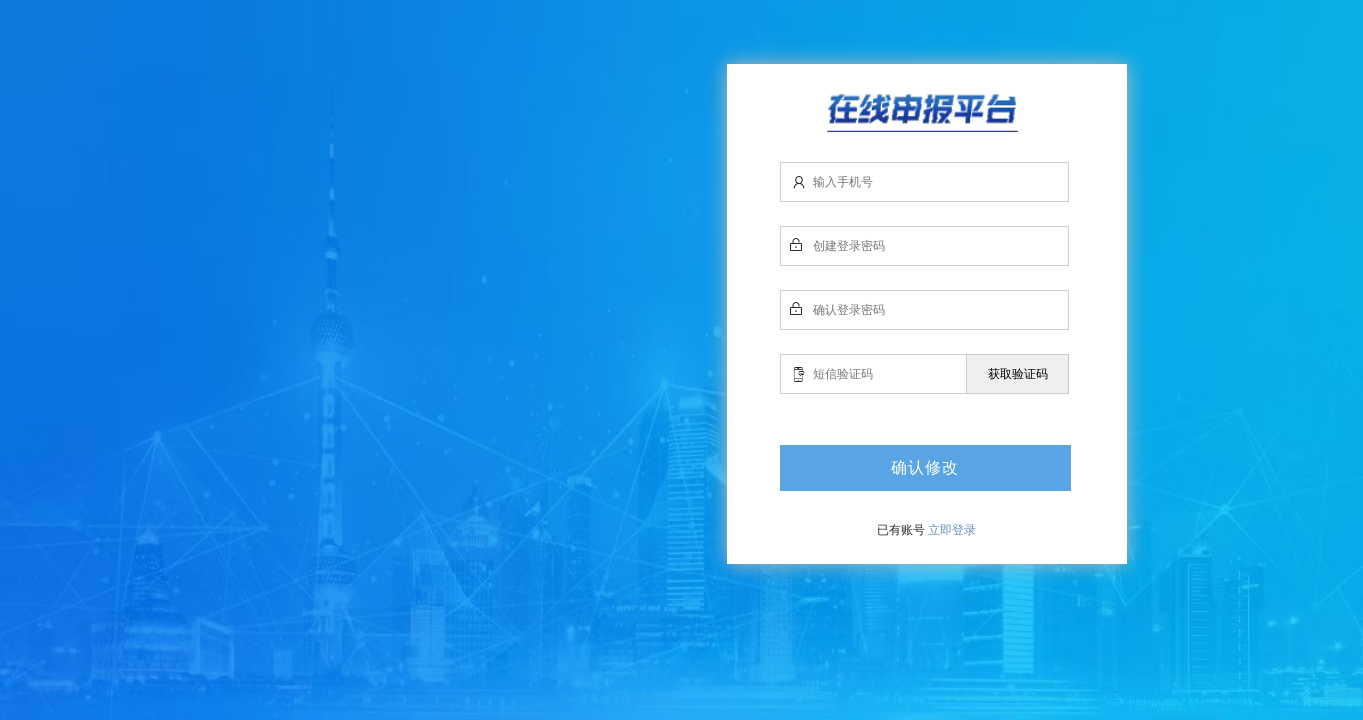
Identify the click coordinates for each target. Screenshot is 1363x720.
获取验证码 (1018, 374)
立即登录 (952, 529)
